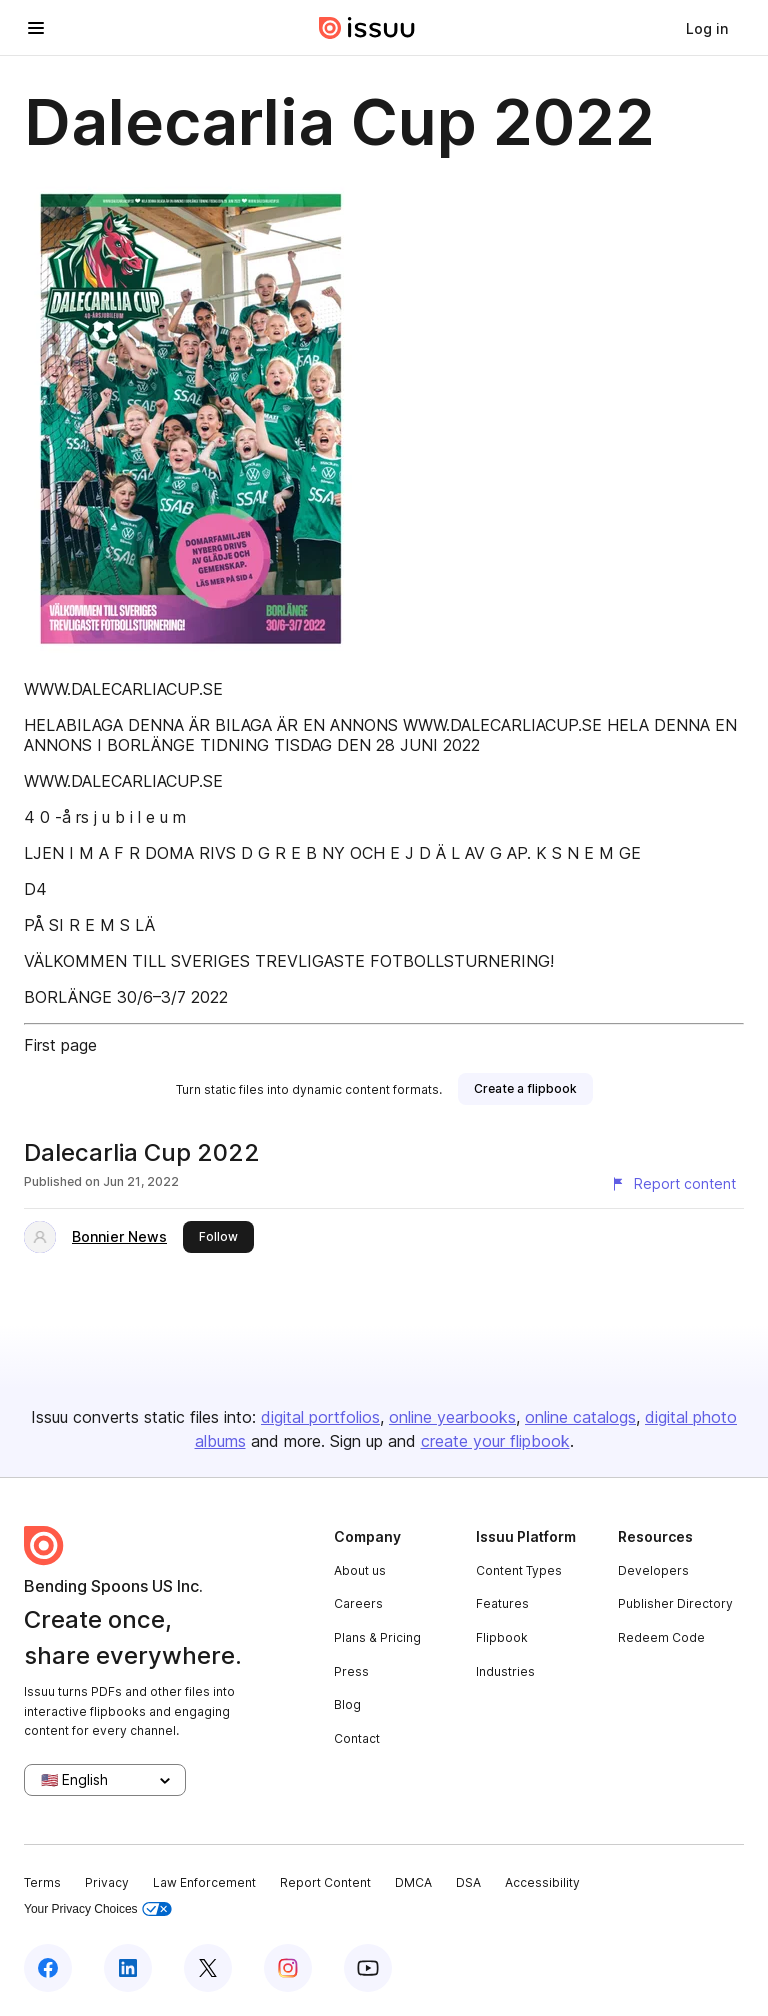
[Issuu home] (367, 28)
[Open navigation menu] (36, 28)
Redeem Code (661, 1637)
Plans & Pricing (377, 1637)
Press (351, 1671)
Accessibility (542, 1882)
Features (502, 1603)
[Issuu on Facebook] (48, 1968)
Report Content (325, 1882)
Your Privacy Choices (98, 1909)
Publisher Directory (675, 1603)
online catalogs (580, 1417)
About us (360, 1570)
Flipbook (502, 1637)
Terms (42, 1882)
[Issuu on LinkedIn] (128, 1968)
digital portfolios (320, 1417)
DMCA (413, 1882)
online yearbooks (452, 1417)
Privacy (107, 1882)
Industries (505, 1671)
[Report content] (673, 1184)
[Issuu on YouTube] (368, 1968)
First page (60, 1045)
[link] (707, 28)
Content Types (519, 1570)
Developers (653, 1570)
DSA (468, 1882)
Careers (358, 1603)
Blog (347, 1704)
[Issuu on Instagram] (288, 1968)
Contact (357, 1738)
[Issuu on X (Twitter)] (208, 1968)
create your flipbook (495, 1441)
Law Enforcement (204, 1882)
